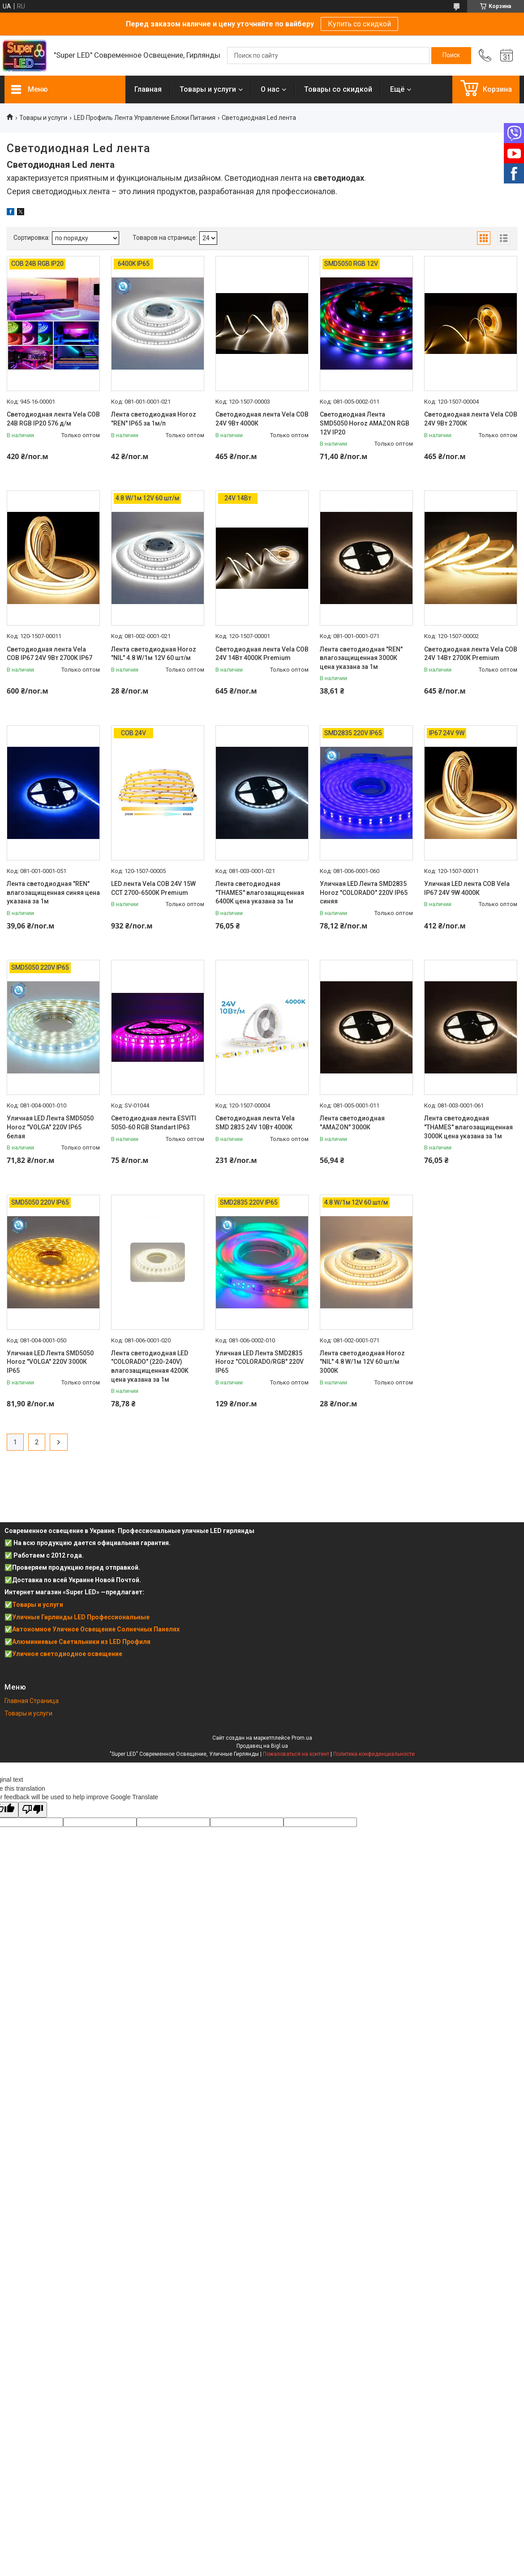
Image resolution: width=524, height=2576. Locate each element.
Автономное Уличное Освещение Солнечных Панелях (96, 1629)
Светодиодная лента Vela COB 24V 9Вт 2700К (470, 419)
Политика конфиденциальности (374, 1754)
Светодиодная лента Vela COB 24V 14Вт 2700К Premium (470, 654)
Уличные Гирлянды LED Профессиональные (81, 1617)
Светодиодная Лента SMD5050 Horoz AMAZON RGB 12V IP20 (364, 423)
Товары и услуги (208, 89)
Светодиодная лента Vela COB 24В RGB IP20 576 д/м (53, 419)
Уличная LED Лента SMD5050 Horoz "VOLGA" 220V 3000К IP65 (50, 1362)
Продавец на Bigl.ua (262, 1746)
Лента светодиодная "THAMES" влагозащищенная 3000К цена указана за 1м (468, 1127)
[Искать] (451, 55)
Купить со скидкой (359, 24)
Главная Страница (31, 1700)
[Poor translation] (32, 1810)
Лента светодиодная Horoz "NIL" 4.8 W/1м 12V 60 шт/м (153, 654)
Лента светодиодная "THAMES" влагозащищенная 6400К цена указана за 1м (259, 892)
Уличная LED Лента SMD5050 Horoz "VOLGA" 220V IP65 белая (50, 1127)
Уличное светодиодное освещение (67, 1653)
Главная (148, 89)
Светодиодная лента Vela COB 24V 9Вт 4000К (262, 419)
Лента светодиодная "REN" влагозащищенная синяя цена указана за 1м (53, 892)
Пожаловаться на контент (296, 1754)
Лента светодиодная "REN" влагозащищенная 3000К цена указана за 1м (361, 658)
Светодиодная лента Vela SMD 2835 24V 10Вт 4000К (255, 1123)
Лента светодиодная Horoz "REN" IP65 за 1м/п (153, 419)
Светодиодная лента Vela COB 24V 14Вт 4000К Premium (262, 654)
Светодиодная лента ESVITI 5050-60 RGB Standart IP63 (153, 1123)
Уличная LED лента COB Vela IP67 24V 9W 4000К (467, 888)
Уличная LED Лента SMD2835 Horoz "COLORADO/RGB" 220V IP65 (259, 1362)
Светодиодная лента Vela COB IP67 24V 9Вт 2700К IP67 (49, 654)
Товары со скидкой (338, 89)
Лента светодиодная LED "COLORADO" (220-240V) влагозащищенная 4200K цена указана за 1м (150, 1366)
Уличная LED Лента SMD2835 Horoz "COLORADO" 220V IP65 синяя (364, 892)
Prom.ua (302, 1738)
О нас (270, 89)
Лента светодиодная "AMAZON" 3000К (352, 1123)
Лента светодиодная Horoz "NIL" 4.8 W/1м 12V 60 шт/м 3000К (362, 1362)
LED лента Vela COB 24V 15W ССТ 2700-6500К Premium (153, 888)
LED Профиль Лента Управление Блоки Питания (144, 117)
